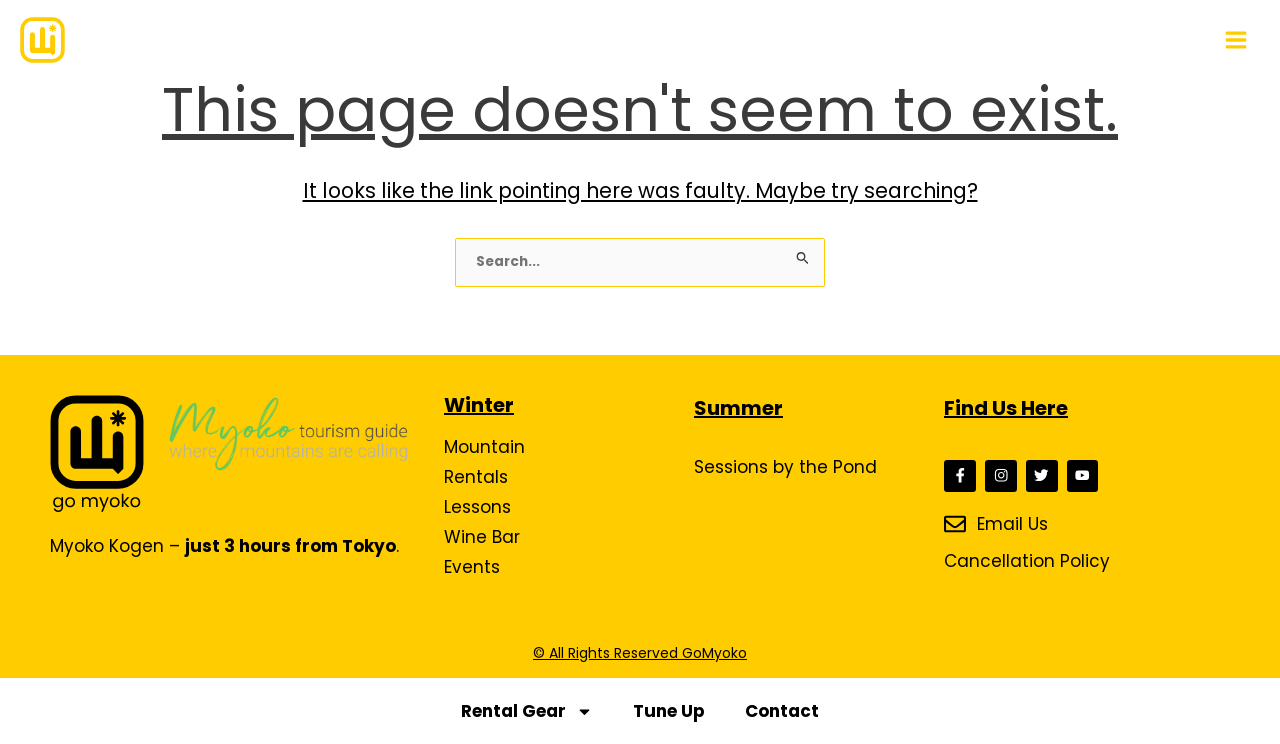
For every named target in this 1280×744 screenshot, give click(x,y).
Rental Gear (527, 711)
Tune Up (669, 711)
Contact (782, 711)
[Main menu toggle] (1236, 40)
